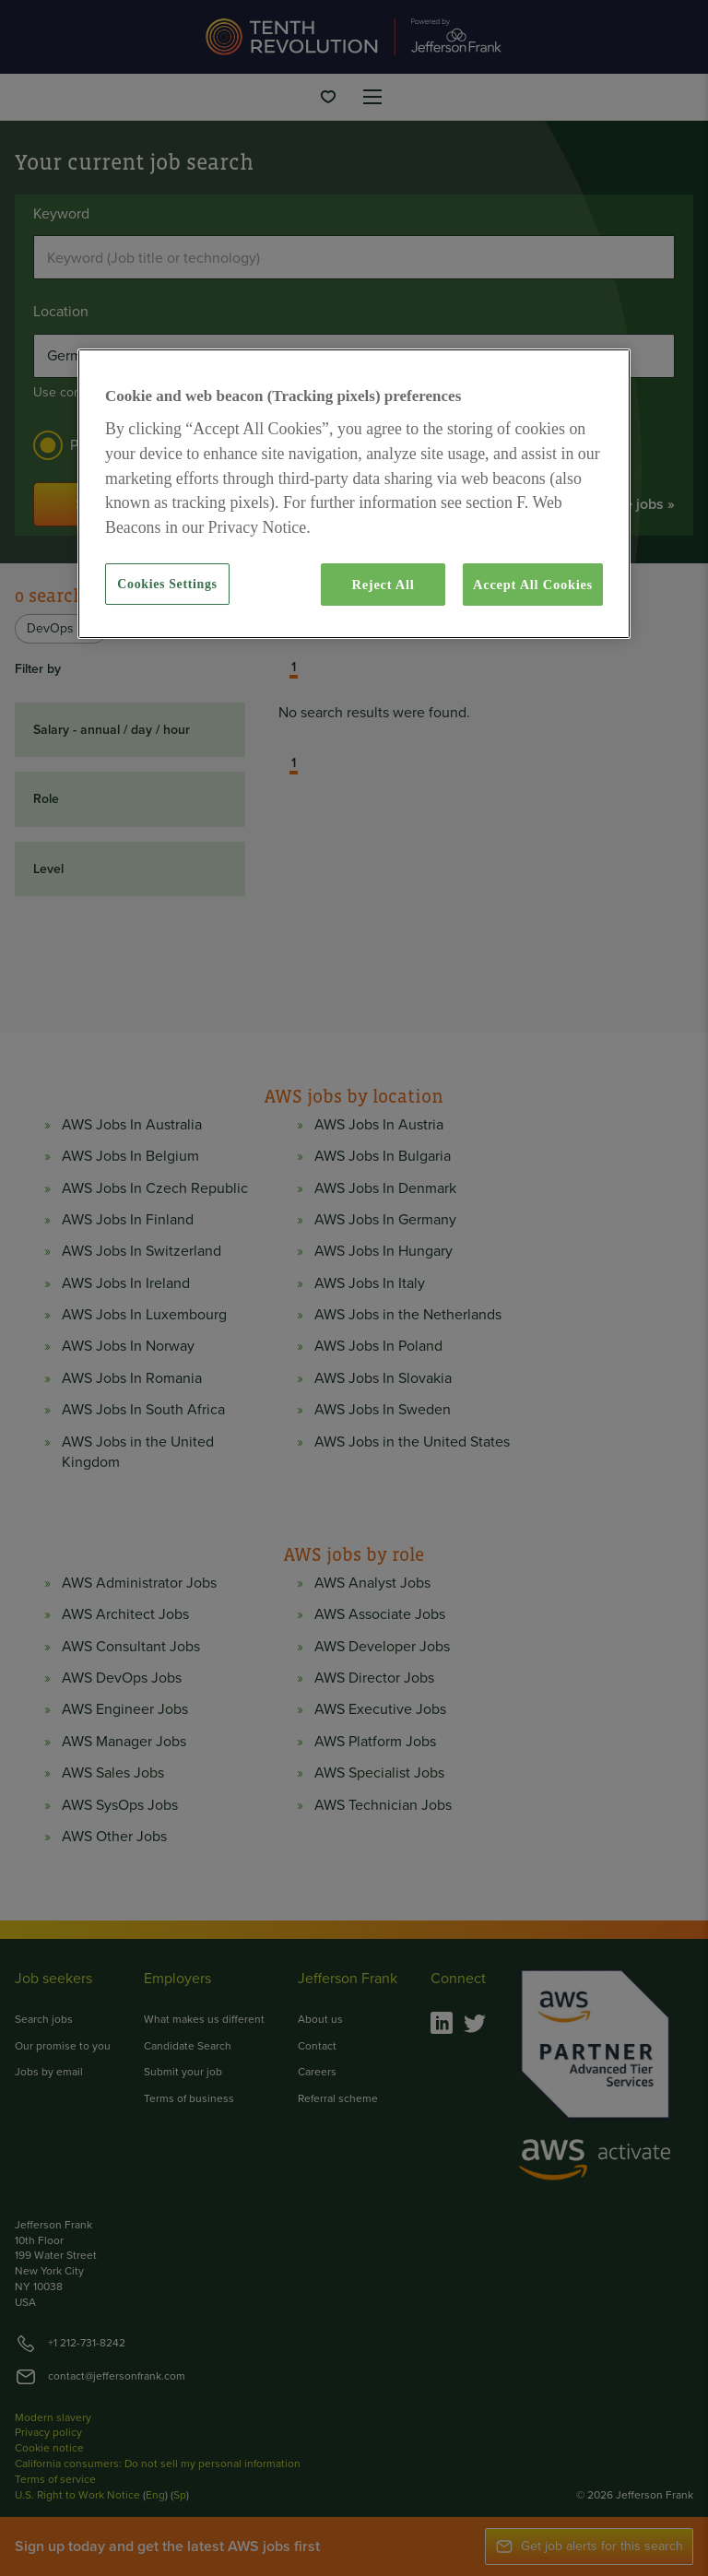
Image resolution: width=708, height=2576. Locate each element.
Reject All (382, 584)
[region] (354, 494)
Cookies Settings (167, 584)
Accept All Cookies (533, 584)
